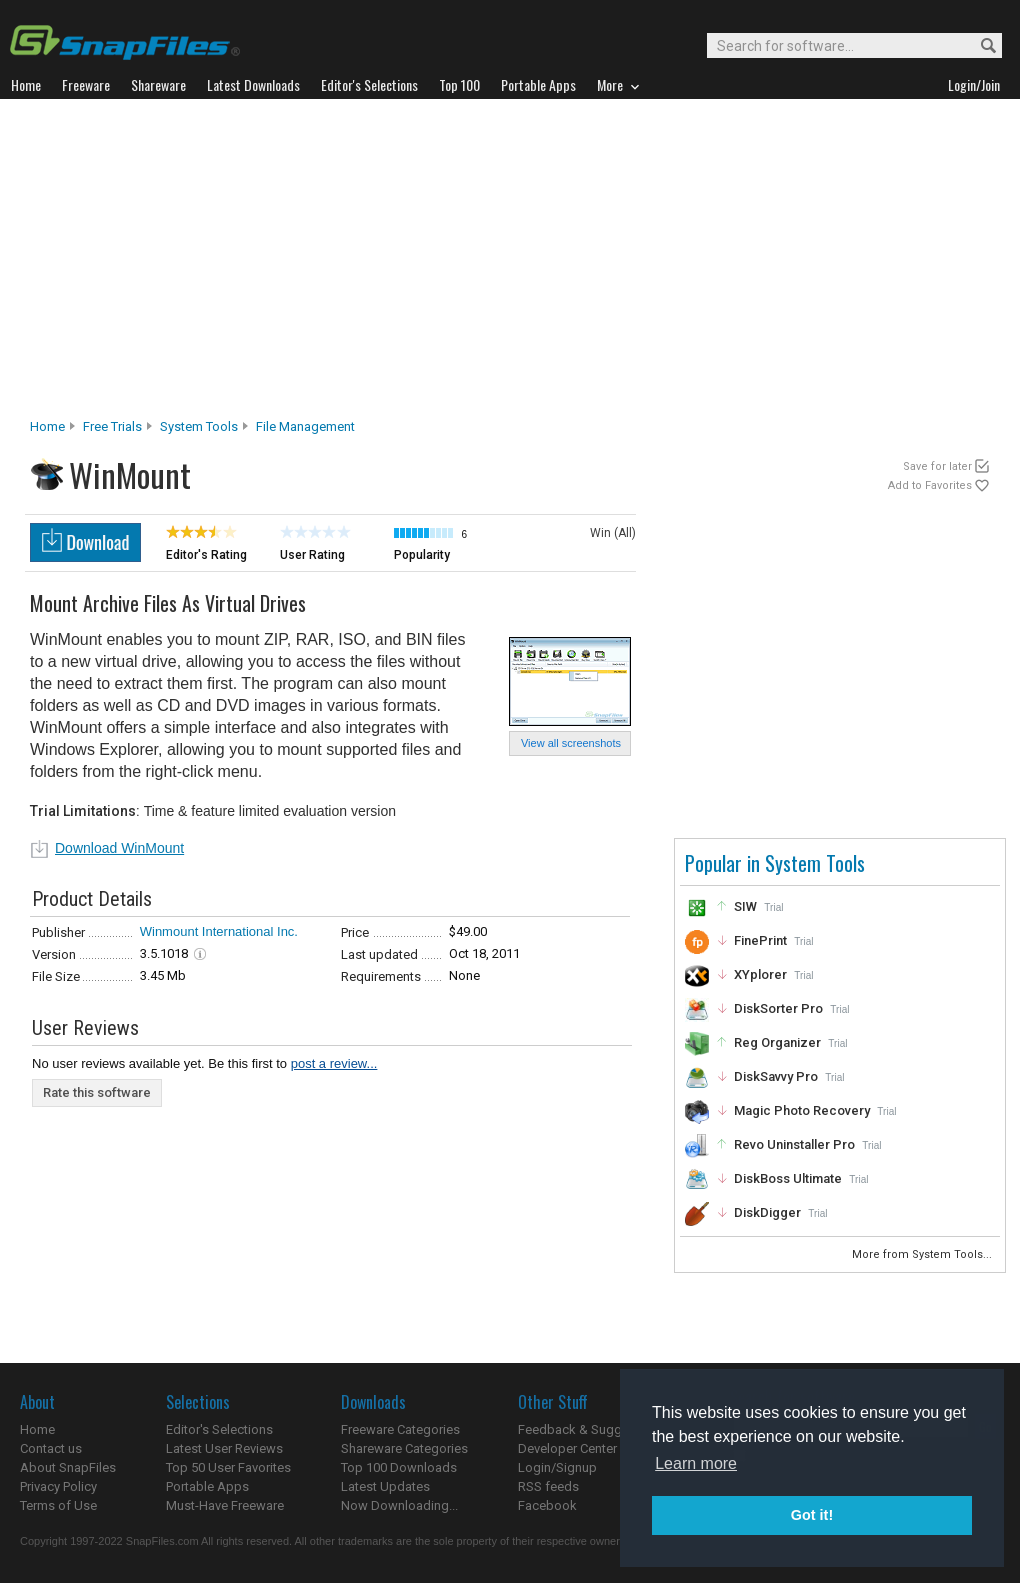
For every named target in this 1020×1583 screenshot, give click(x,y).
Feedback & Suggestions (591, 1429)
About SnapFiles (68, 1467)
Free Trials (112, 426)
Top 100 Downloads (399, 1467)
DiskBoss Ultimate (788, 1178)
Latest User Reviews (224, 1448)
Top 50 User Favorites (228, 1467)
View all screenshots (571, 743)
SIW (745, 906)
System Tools (199, 426)
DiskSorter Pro (778, 1008)
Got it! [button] (812, 1515)
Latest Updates (385, 1486)
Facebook (547, 1505)
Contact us (51, 1448)
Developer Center (567, 1448)
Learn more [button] (696, 1463)
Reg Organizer (777, 1042)
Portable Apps (207, 1486)
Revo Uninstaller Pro (794, 1144)
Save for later (937, 466)
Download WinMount (119, 848)
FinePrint (760, 940)
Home (47, 426)
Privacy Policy (58, 1486)
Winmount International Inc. (219, 931)
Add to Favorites (930, 485)
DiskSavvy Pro (776, 1076)
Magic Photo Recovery (802, 1110)
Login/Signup (557, 1467)
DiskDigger (767, 1212)
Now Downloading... (399, 1505)
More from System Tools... (923, 1254)
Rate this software (97, 1092)
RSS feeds (548, 1486)
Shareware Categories (404, 1448)
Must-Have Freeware (225, 1505)
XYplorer (760, 974)
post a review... (334, 1063)
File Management (305, 426)
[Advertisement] (510, 264)
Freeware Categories (400, 1429)
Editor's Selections (219, 1429)
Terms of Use (58, 1505)
